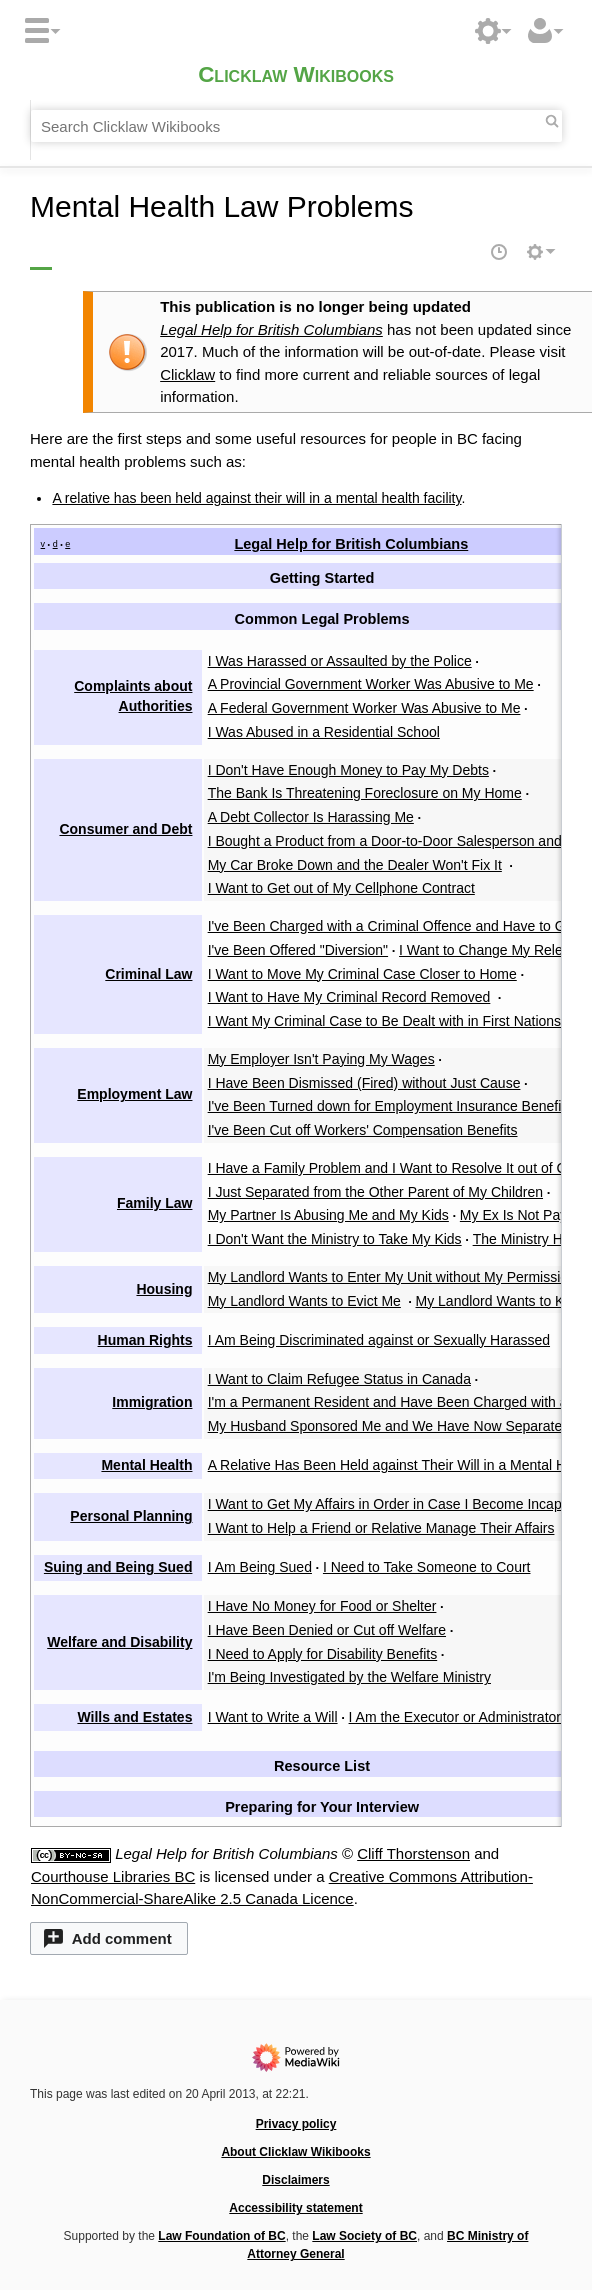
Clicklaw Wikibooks (296, 75)
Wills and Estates (134, 1717)
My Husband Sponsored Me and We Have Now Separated (389, 1426)
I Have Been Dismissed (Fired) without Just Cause (364, 1083)
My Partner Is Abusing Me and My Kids (328, 1215)
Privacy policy (296, 2124)
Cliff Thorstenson (413, 1853)
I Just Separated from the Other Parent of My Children (375, 1192)
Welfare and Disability (119, 1642)
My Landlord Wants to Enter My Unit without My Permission (392, 1277)
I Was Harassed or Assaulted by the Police (340, 661)
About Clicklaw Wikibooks (295, 2152)
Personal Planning (131, 1516)
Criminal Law (148, 974)
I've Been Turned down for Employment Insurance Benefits (390, 1106)
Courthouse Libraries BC (113, 1876)
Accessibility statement (295, 2208)
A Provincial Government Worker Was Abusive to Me (371, 684)
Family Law (154, 1203)
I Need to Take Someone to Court (427, 1567)
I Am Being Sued (260, 1567)
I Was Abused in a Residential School (324, 732)
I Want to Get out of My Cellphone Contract (341, 888)
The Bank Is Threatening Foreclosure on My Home (365, 793)
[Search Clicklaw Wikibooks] (296, 126)
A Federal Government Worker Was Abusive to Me (364, 708)
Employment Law (134, 1094)
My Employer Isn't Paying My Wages (321, 1059)
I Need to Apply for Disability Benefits (323, 1654)
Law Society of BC (364, 2236)
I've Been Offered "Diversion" (298, 950)
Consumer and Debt (125, 829)
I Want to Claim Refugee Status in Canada (339, 1379)
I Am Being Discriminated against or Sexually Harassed (379, 1340)
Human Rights (145, 1340)
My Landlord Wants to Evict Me (304, 1301)
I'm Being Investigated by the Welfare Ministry (349, 1677)
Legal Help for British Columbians (271, 329)
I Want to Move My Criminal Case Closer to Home (362, 974)
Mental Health (146, 1465)
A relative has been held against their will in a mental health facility (256, 498)
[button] (109, 1938)
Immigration (152, 1402)
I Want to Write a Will (273, 1717)
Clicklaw (187, 374)
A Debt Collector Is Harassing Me (311, 817)
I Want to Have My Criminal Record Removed (349, 997)
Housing (164, 1289)
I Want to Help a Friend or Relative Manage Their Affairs (381, 1528)
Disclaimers (295, 2180)
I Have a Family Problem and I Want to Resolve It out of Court (399, 1168)
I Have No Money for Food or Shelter (322, 1606)
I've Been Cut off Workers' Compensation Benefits (363, 1130)
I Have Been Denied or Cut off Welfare (327, 1630)
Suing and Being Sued (118, 1567)
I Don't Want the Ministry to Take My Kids (335, 1239)
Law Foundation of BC (221, 2236)
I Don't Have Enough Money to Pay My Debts (348, 770)
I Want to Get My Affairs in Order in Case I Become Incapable (398, 1504)
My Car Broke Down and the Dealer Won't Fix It (355, 865)
